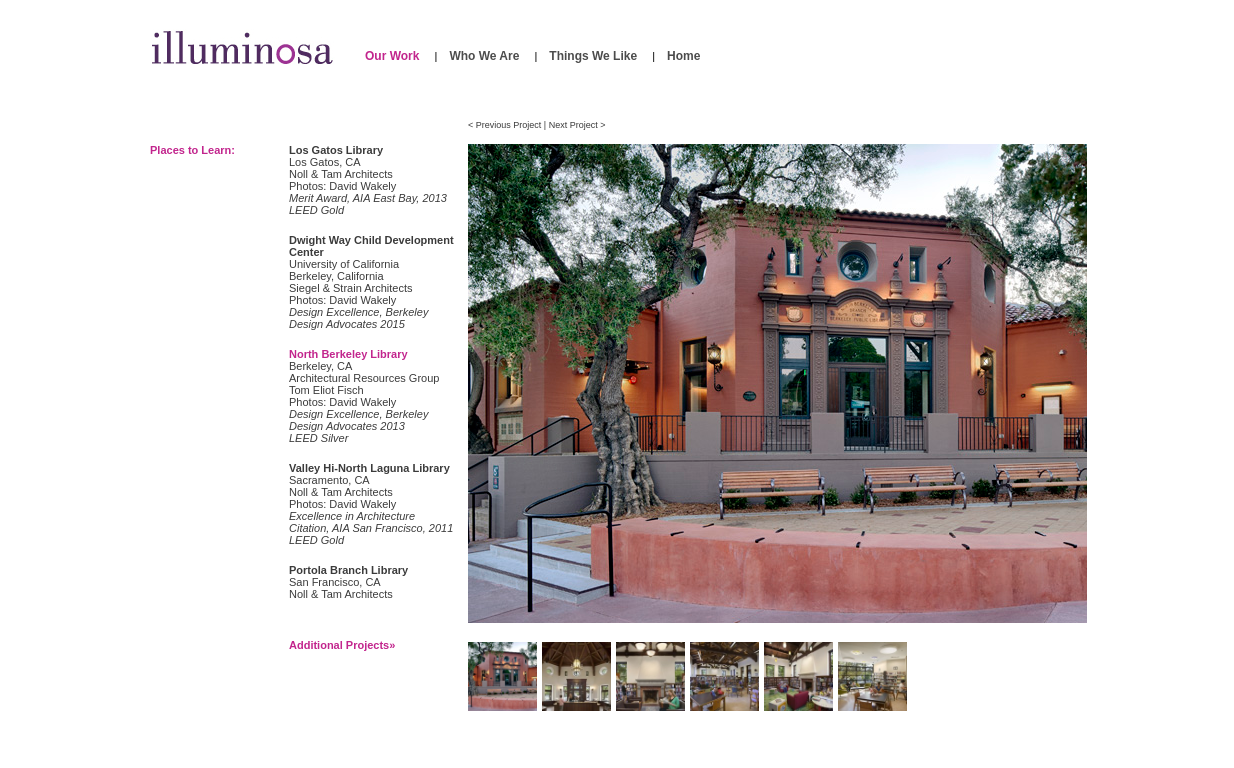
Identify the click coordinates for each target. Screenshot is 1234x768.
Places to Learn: (192, 150)
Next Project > (577, 125)
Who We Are (484, 56)
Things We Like (593, 56)
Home (683, 56)
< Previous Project (504, 125)
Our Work (392, 56)
